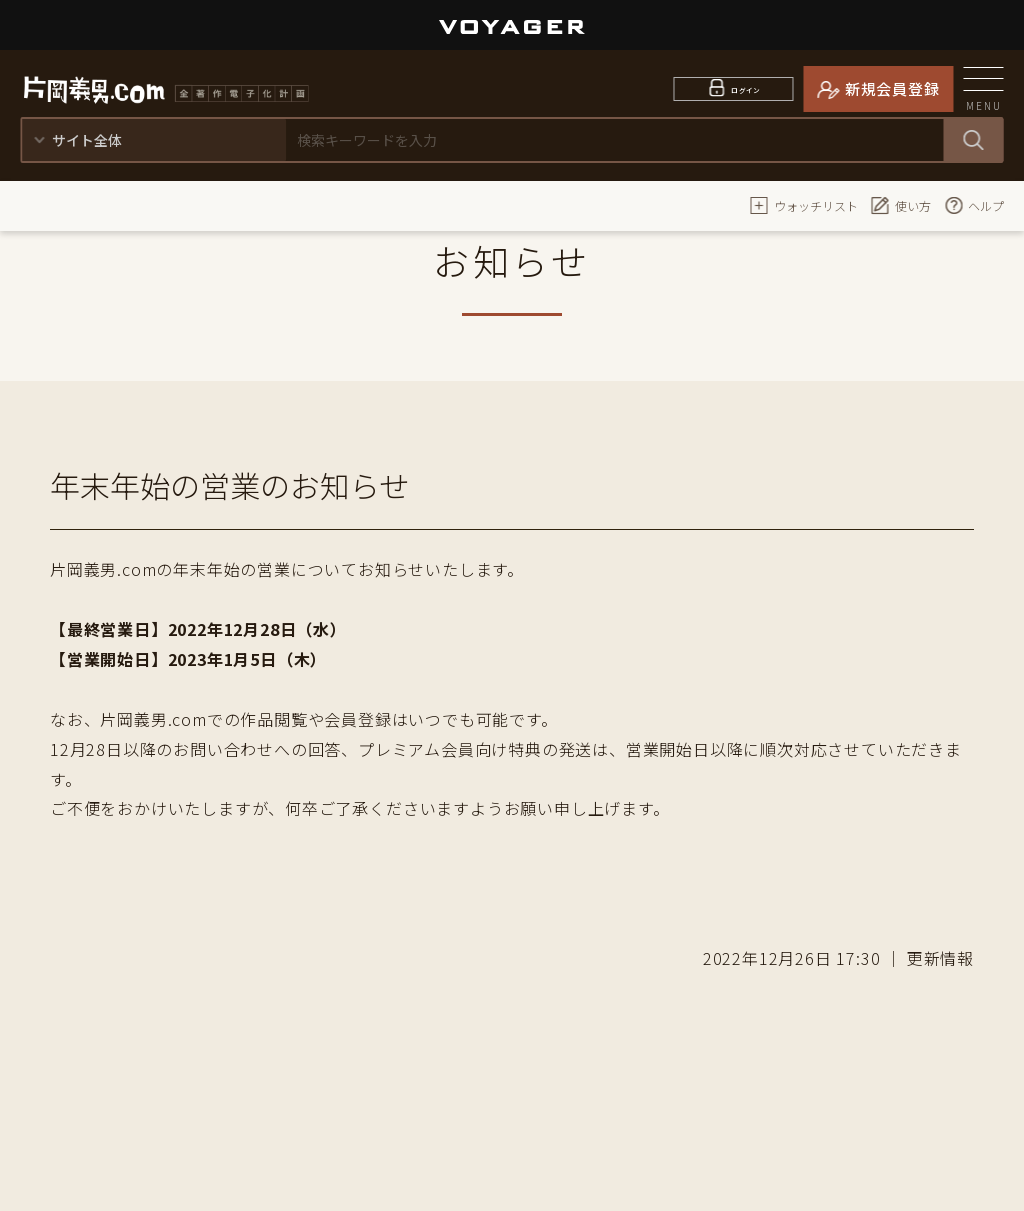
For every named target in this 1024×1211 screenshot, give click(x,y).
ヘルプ (974, 205)
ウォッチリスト (804, 205)
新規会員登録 (892, 88)
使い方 (901, 205)
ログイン (746, 88)
